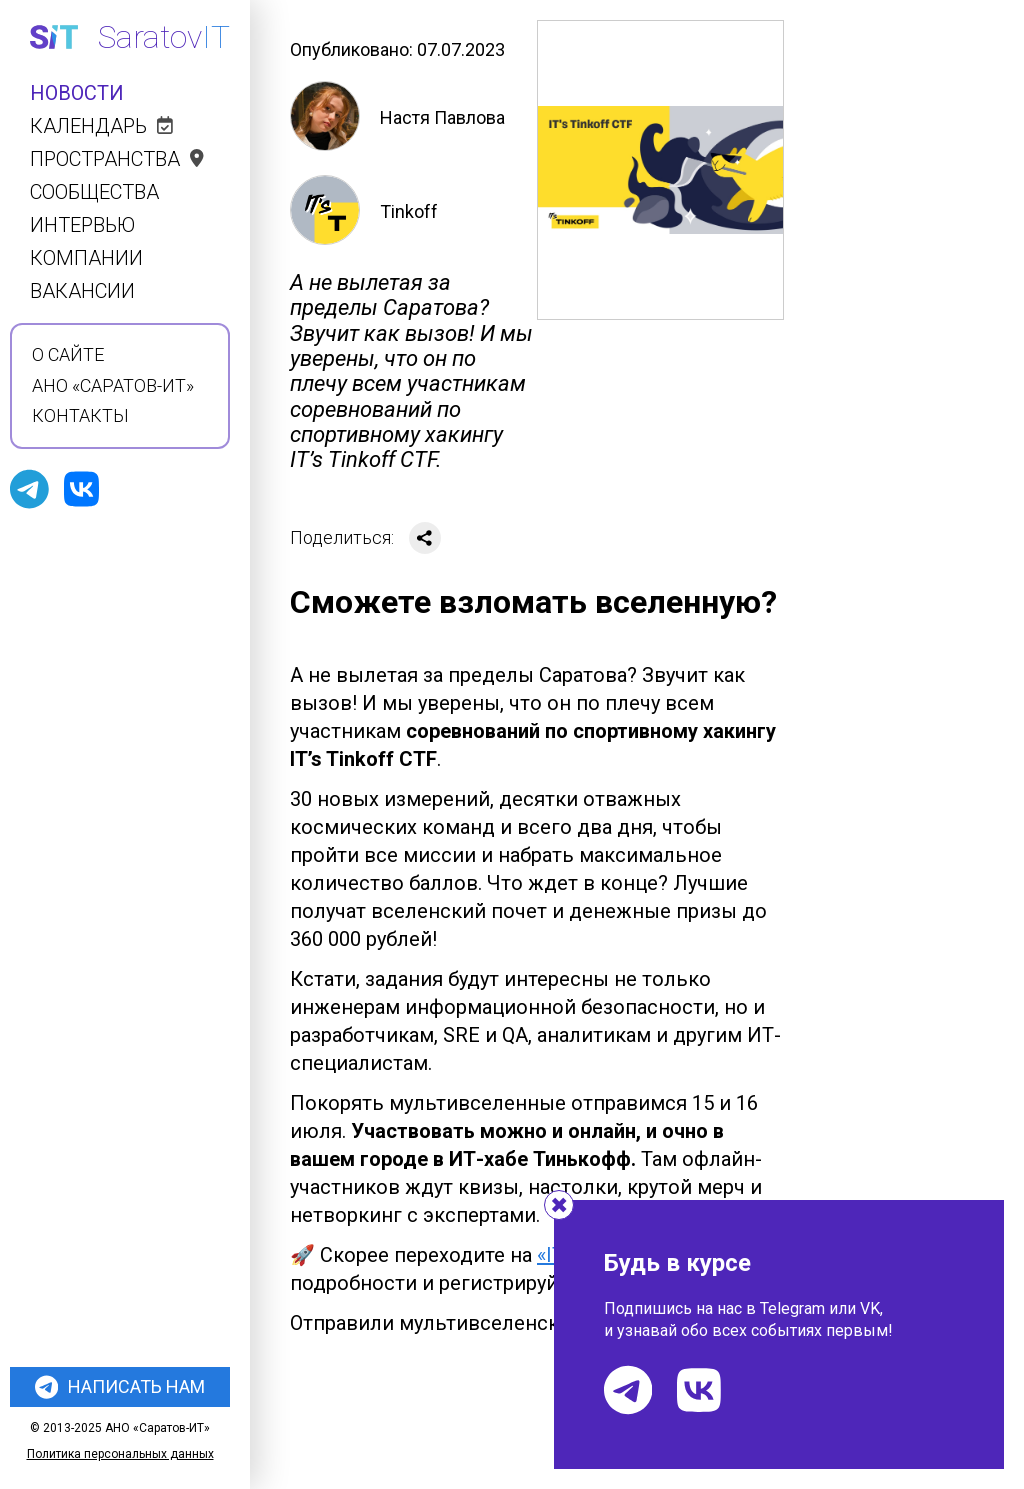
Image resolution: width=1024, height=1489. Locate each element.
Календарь (101, 126)
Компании (86, 258)
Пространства (117, 159)
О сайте (68, 355)
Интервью (82, 225)
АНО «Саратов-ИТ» (113, 386)
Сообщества (94, 192)
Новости (77, 93)
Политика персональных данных (120, 1454)
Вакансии (82, 291)
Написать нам (120, 1387)
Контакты (80, 416)
